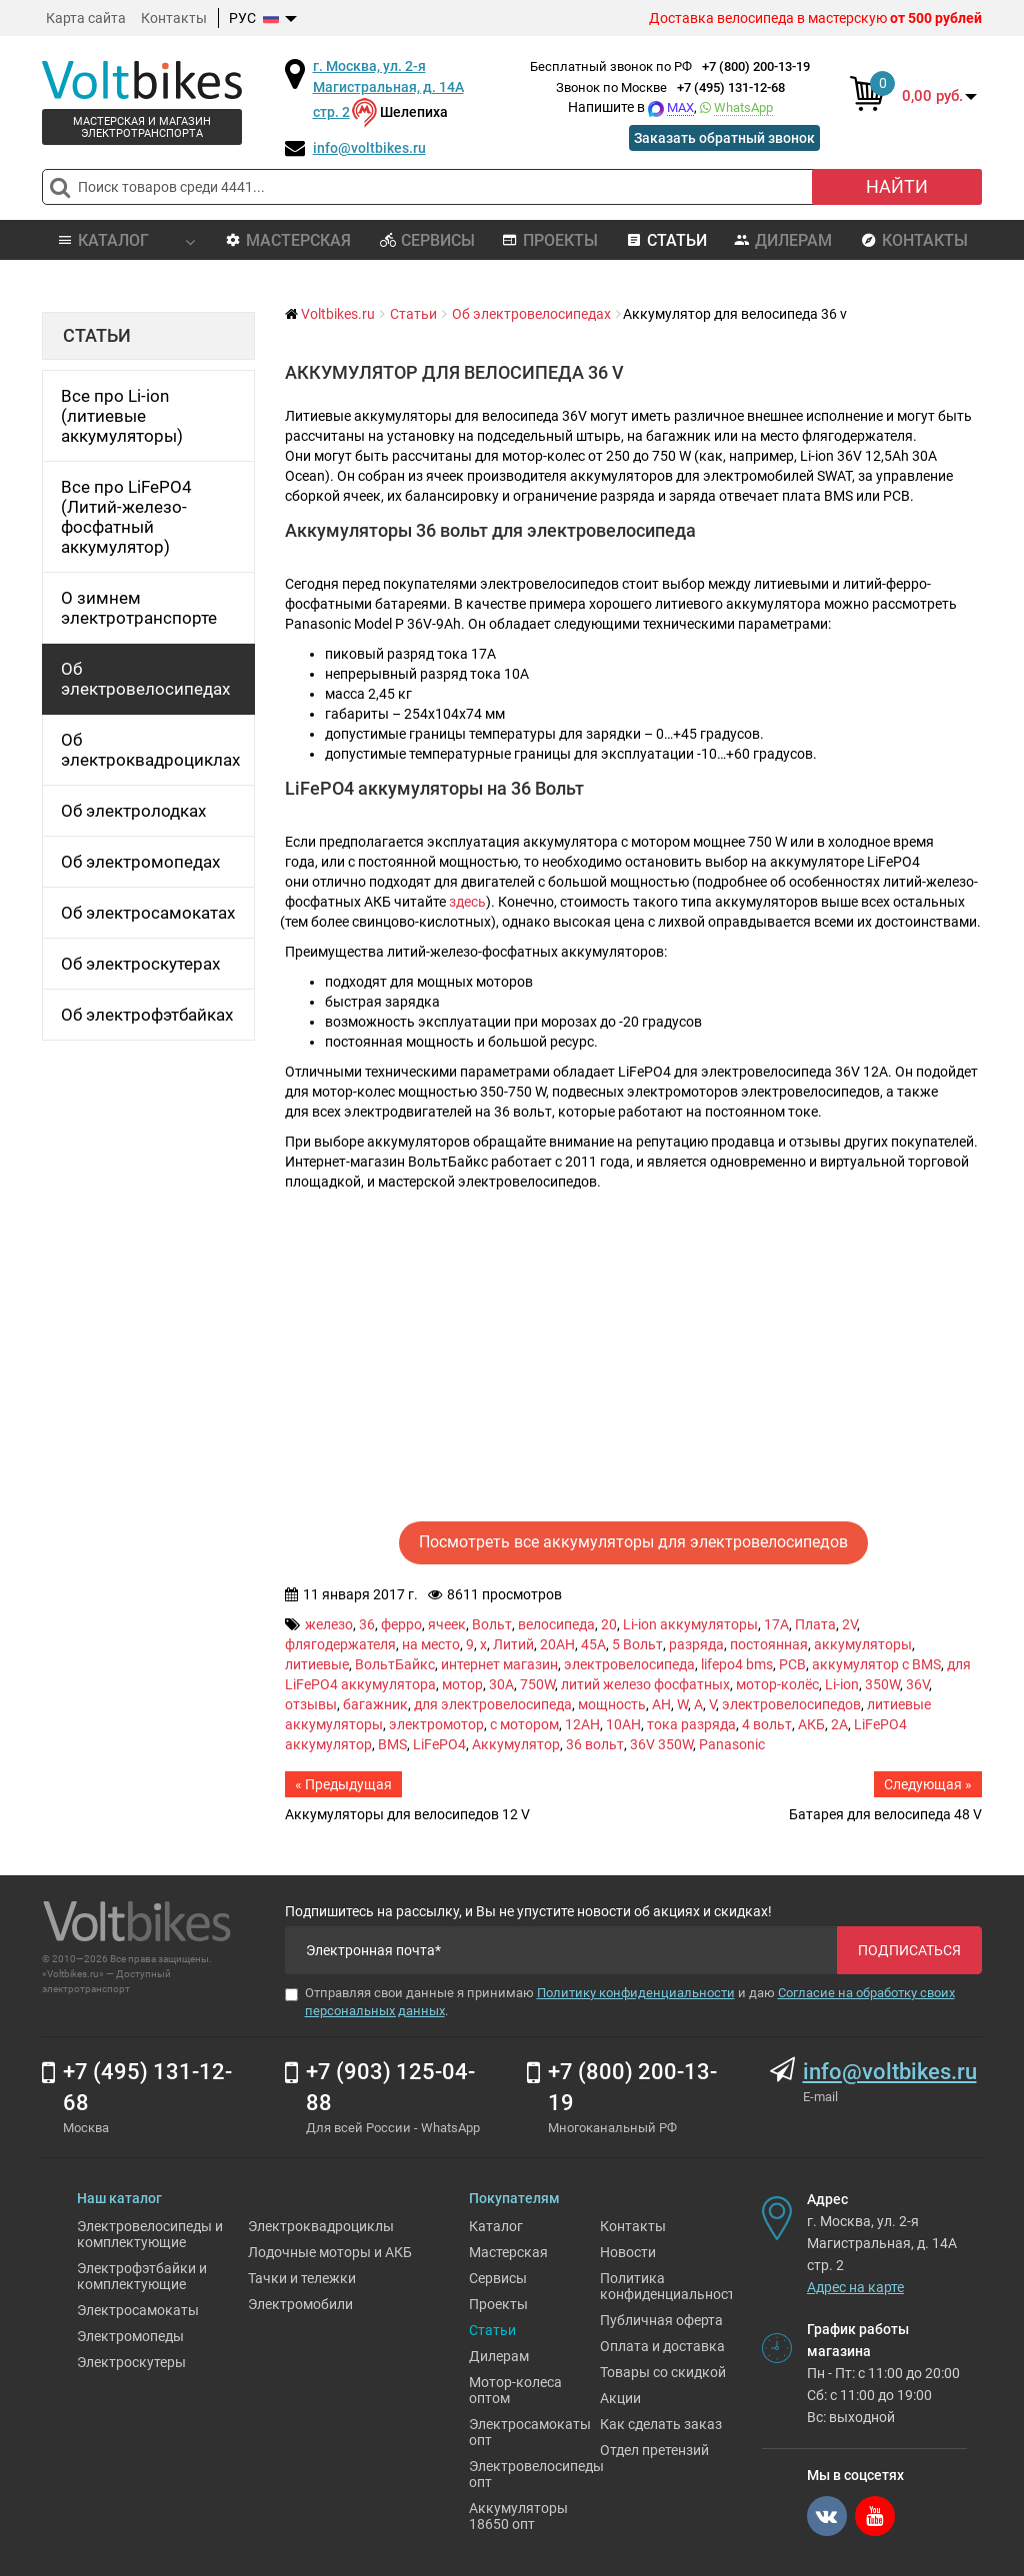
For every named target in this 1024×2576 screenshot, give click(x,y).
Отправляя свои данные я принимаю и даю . (620, 2002)
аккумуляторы (863, 1644)
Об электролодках (133, 811)
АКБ (811, 1724)
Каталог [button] (125, 240)
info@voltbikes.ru (369, 148)
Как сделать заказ (661, 2424)
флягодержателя (340, 1644)
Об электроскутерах (140, 964)
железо (329, 1624)
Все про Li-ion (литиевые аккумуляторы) (122, 416)
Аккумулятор (516, 1744)
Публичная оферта (661, 2320)
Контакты (174, 18)
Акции (620, 2398)
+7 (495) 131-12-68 (731, 87)
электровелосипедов (791, 1704)
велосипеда (556, 1624)
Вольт (492, 1624)
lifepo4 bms (737, 1664)
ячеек (447, 1624)
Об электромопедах (140, 862)
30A (501, 1684)
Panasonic (732, 1744)
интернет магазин (499, 1664)
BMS (392, 1744)
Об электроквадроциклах (150, 750)
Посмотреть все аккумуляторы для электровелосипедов (633, 1541)
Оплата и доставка (662, 2346)
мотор (462, 1684)
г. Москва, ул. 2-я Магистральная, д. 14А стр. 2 (388, 89)
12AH (582, 1724)
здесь (467, 902)
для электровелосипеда (493, 1704)
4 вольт (767, 1724)
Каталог (496, 2226)
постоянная (769, 1644)
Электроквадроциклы (321, 2226)
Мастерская (288, 240)
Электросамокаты (138, 2310)
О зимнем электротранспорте (139, 608)
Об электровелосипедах (145, 679)
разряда (696, 1644)
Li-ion (842, 1684)
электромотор (436, 1724)
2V (849, 1624)
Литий (513, 1644)
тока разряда (691, 1724)
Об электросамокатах (148, 913)
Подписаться (909, 1950)
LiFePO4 (439, 1744)
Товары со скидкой (663, 2372)
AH (661, 1704)
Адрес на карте (855, 2287)
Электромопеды (130, 2336)
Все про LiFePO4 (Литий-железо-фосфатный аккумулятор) (126, 517)
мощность (612, 1704)
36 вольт (595, 1744)
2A (839, 1724)
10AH (623, 1724)
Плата (815, 1624)
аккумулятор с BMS (876, 1664)
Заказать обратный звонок (724, 138)
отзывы (311, 1704)
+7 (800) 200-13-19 (756, 66)
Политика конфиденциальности (671, 2286)
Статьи (666, 240)
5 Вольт (637, 1644)
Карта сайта (86, 18)
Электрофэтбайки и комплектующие (142, 2276)
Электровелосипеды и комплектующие (150, 2234)
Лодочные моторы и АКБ (330, 2252)
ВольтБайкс (395, 1664)
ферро (401, 1624)
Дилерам (783, 240)
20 (609, 1624)
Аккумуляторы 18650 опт (518, 2516)
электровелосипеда (629, 1664)
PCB (792, 1664)
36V (917, 1684)
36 (367, 1624)
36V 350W (661, 1744)
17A (776, 1624)
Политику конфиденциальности (636, 1992)
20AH (557, 1644)
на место (431, 1644)
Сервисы (427, 240)
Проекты (550, 240)
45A (593, 1644)
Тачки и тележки (302, 2278)
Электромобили (300, 2304)
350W (882, 1684)
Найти (897, 186)
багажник (375, 1704)
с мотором (524, 1724)
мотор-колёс (777, 1684)
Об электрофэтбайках (147, 1015)
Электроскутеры (131, 2362)
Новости (628, 2252)
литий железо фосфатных (645, 1684)
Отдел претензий (654, 2450)
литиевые (317, 1664)
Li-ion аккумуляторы (690, 1624)
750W (537, 1684)
